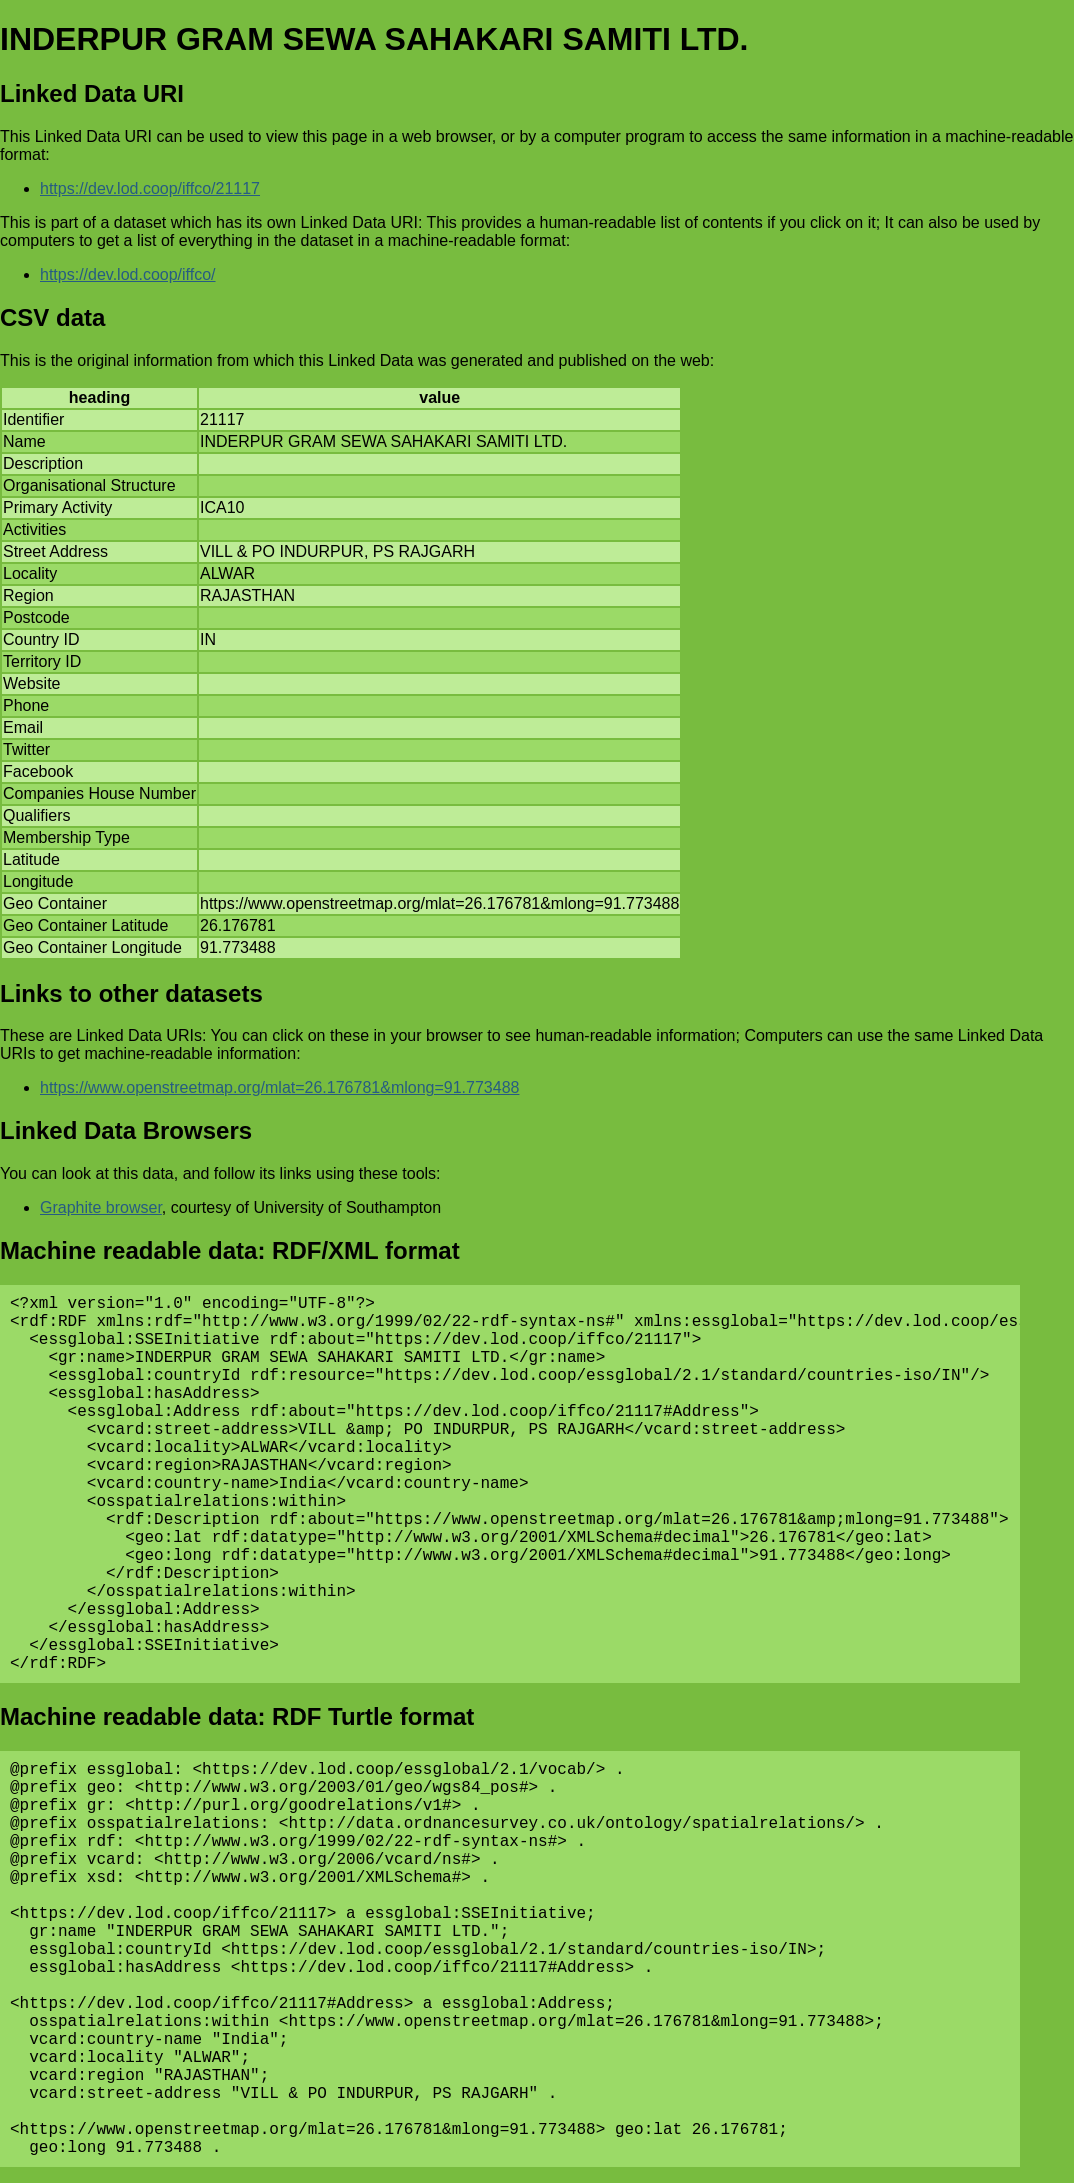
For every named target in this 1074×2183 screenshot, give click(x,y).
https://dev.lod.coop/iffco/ (128, 274)
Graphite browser (101, 1207)
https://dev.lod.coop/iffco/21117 (150, 188)
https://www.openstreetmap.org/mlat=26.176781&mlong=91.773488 (279, 1087)
